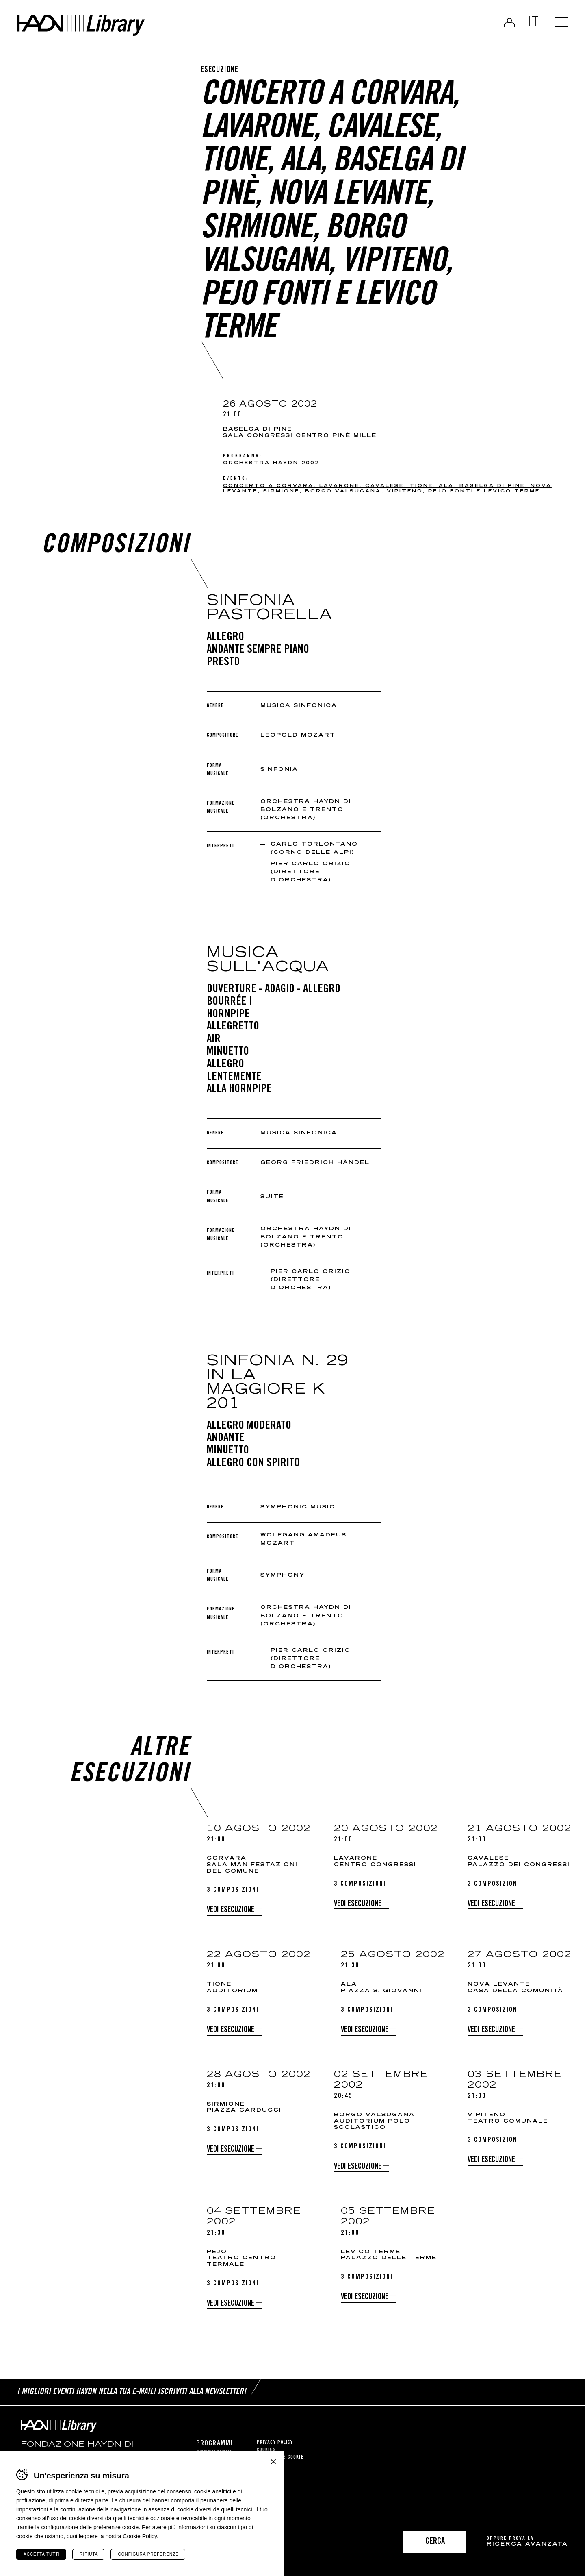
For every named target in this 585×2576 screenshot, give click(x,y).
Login (508, 23)
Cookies (266, 2449)
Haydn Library (84, 26)
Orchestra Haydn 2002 (271, 463)
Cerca (435, 2542)
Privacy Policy (275, 2442)
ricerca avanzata (527, 2544)
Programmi (214, 2443)
